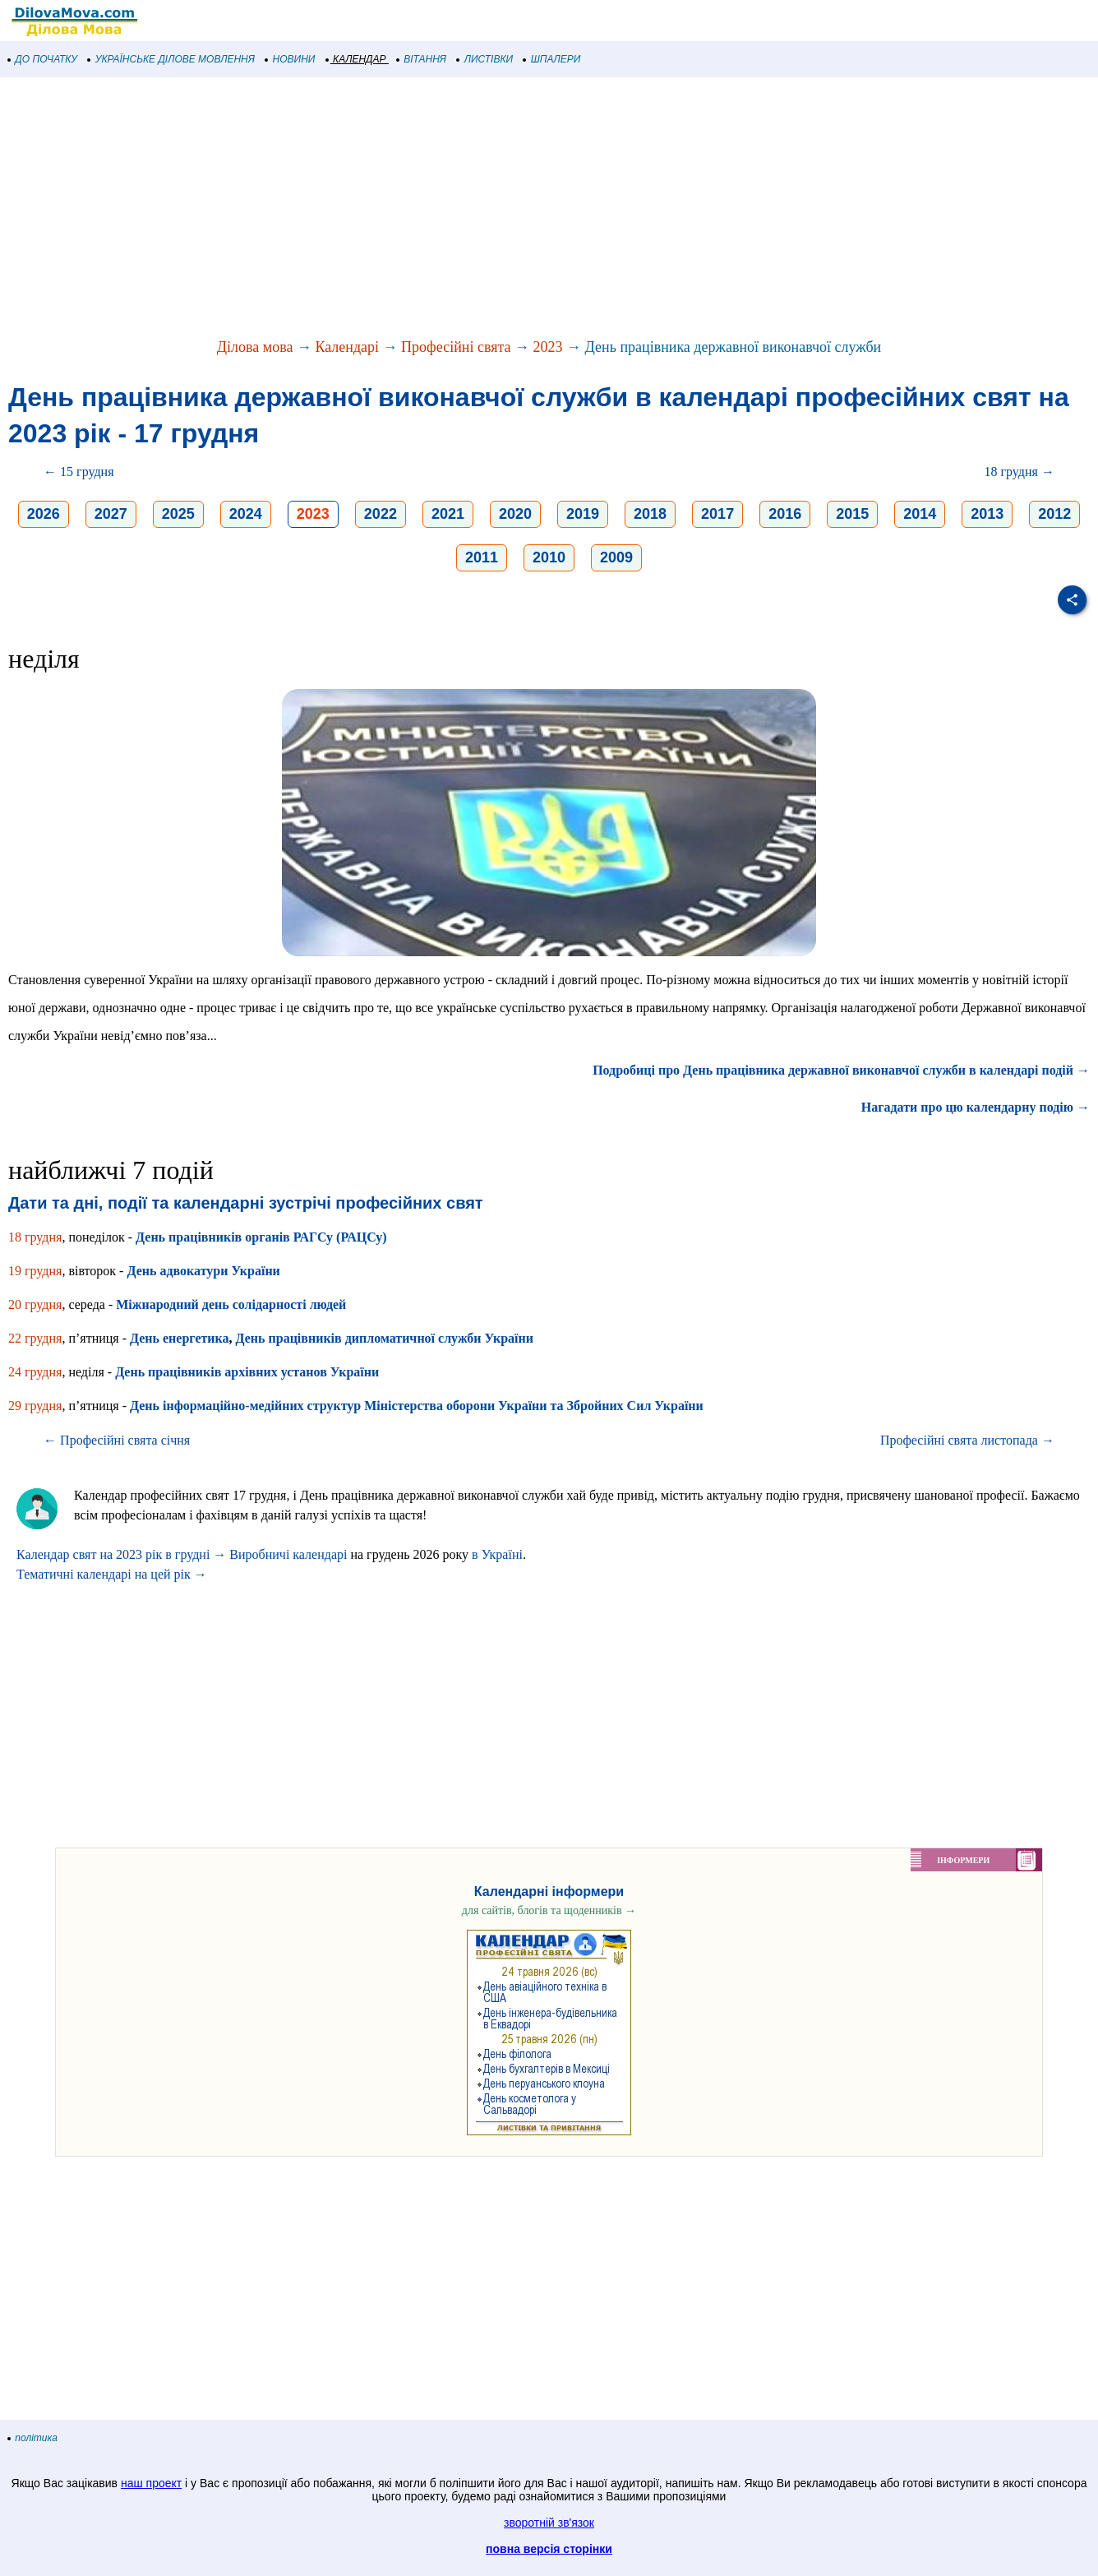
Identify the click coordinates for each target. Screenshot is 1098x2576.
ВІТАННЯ (421, 59)
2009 (616, 557)
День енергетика (179, 1338)
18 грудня (35, 1237)
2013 (987, 514)
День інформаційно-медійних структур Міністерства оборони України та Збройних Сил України (417, 1406)
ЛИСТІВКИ (484, 59)
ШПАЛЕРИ (552, 59)
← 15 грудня (78, 472)
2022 (380, 514)
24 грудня (35, 1372)
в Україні (497, 1554)
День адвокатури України (203, 1271)
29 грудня (35, 1406)
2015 (852, 514)
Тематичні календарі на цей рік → (111, 1574)
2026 (43, 514)
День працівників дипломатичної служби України (384, 1338)
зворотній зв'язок (549, 2522)
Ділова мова (255, 347)
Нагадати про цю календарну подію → (975, 1107)
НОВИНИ (290, 59)
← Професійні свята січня (117, 1440)
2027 (111, 514)
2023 (548, 347)
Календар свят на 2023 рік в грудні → (121, 1554)
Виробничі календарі (288, 1554)
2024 (245, 514)
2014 (919, 514)
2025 (178, 514)
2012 (1054, 514)
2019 (582, 514)
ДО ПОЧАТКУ (43, 59)
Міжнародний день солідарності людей (231, 1304)
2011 (481, 557)
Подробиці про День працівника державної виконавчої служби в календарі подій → (841, 1070)
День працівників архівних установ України (247, 1372)
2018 (650, 514)
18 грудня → (1019, 472)
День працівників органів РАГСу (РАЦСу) (261, 1237)
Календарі (347, 347)
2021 (447, 514)
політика (33, 2438)
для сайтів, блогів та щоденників (549, 1910)
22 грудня (35, 1338)
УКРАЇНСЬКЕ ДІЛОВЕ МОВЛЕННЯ (171, 59)
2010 (549, 557)
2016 (784, 514)
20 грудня (35, 1304)
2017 (717, 514)
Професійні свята (455, 347)
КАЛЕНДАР (356, 59)
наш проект (151, 2483)
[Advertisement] (493, 209)
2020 (515, 514)
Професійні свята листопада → (967, 1440)
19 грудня (35, 1271)
